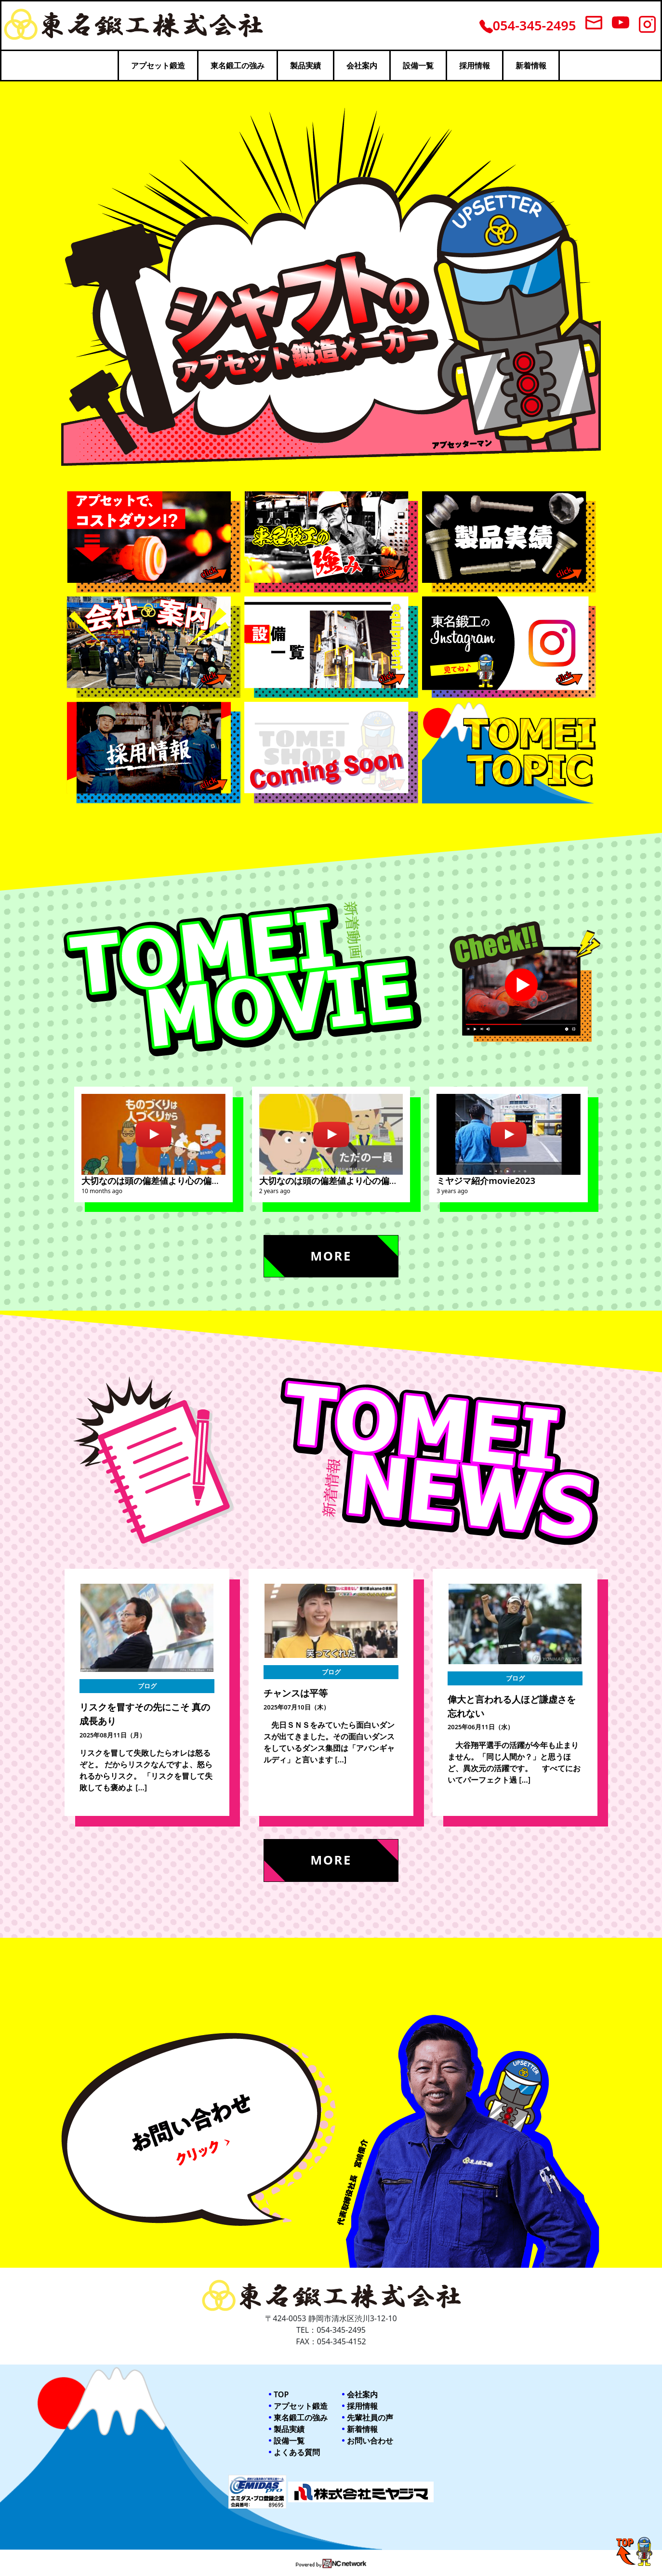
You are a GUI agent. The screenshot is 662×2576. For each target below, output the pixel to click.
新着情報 (531, 65)
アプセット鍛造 (158, 65)
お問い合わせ (370, 2440)
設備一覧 (418, 65)
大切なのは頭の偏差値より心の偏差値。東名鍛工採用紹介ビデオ (385, 1180)
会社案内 (361, 65)
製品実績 (305, 65)
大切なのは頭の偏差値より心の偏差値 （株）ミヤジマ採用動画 (207, 1180)
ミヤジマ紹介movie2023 (486, 1180)
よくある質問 (297, 2452)
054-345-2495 (527, 25)
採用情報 (474, 65)
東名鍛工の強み (238, 65)
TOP (281, 2394)
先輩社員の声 (370, 2417)
